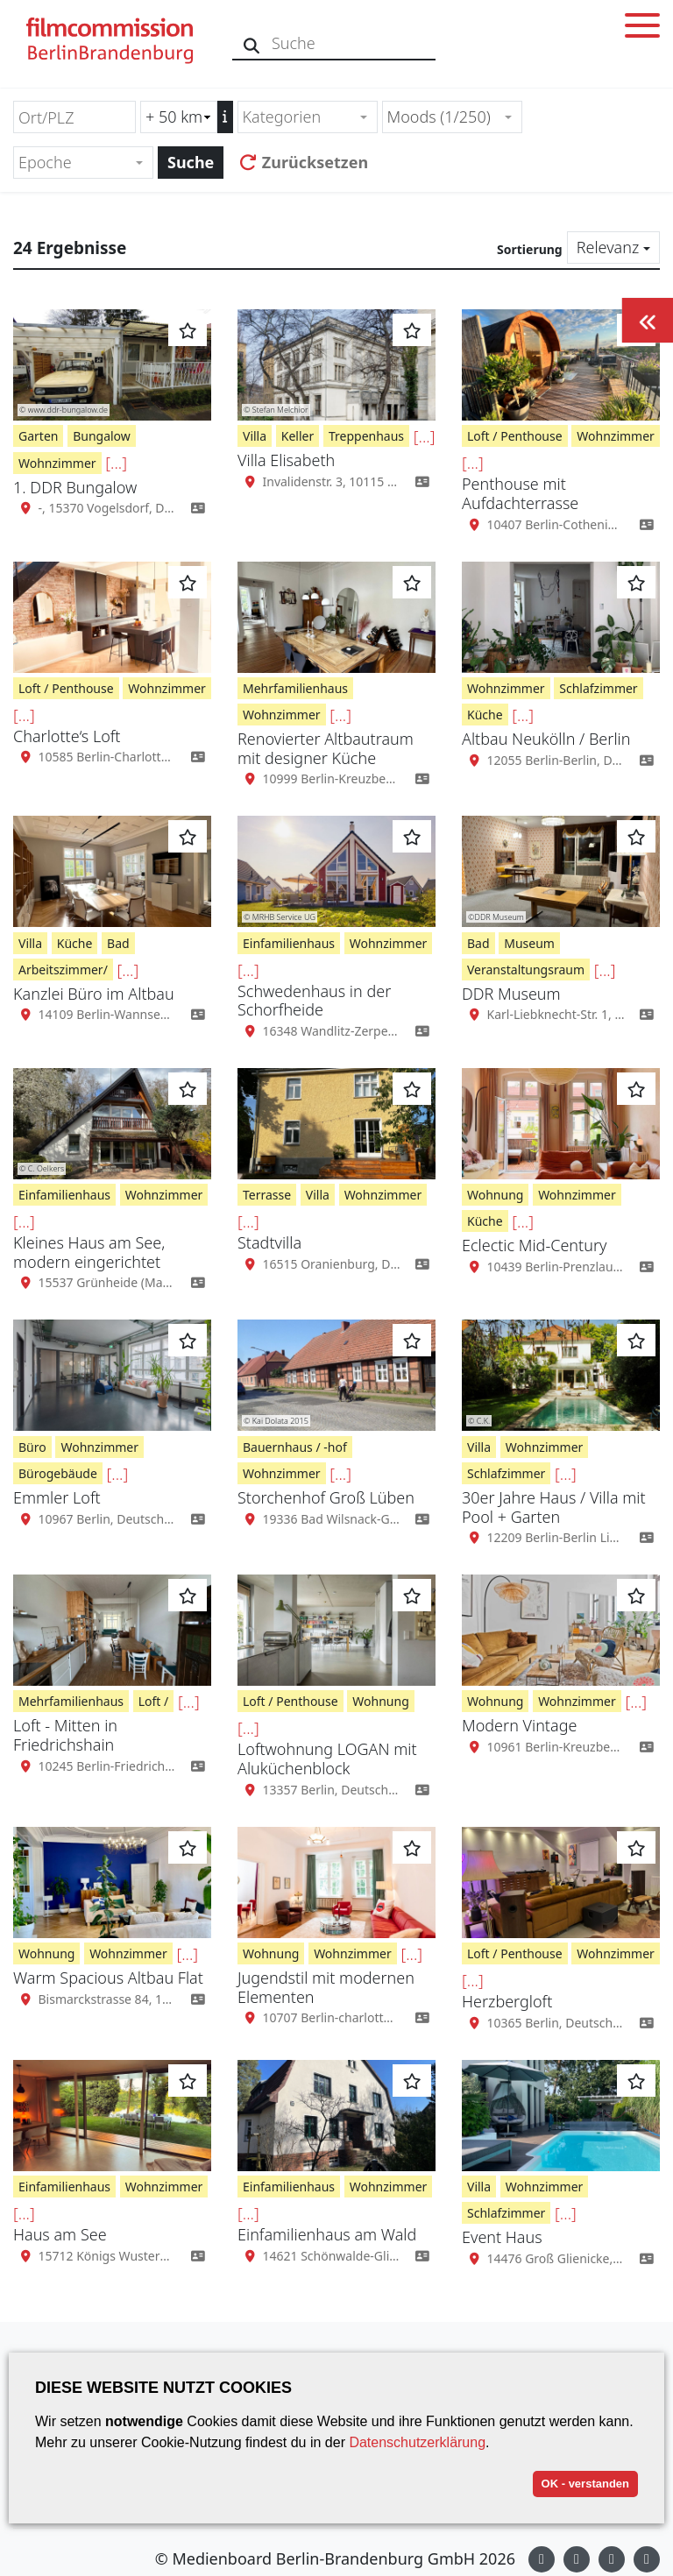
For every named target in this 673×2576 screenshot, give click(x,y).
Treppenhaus (366, 436)
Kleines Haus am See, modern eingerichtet (89, 1252)
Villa (254, 436)
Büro (32, 1447)
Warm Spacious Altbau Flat (108, 1977)
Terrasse (267, 1194)
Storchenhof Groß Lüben (325, 1497)
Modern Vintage (519, 1725)
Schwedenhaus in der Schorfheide (314, 1000)
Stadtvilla (269, 1242)
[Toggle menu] (642, 28)
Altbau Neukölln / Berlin (546, 738)
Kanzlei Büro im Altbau (93, 993)
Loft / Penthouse (515, 436)
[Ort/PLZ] (74, 117)
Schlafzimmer (598, 688)
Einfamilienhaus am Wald (326, 2234)
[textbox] (300, 117)
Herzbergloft (507, 2001)
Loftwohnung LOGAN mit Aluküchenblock (327, 1758)
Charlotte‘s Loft (67, 736)
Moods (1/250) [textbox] (439, 116)
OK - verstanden (585, 2483)
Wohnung (495, 1194)
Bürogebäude (57, 1473)
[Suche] (252, 43)
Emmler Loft (57, 1497)
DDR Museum (511, 993)
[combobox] (307, 117)
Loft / (153, 1701)
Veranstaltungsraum (525, 969)
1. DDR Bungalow (75, 487)
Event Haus (502, 2236)
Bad (118, 943)
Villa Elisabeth (286, 460)
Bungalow (102, 436)
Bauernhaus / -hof (295, 1447)
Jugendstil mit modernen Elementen (325, 1987)
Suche (190, 162)
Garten (38, 436)
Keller (297, 436)
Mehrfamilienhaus (295, 688)
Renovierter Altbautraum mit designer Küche (325, 748)
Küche (485, 714)
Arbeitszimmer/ (63, 969)
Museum (529, 943)
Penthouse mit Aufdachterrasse (520, 493)
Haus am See (60, 2234)
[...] (116, 462)
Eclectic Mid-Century (534, 1245)
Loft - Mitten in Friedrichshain (65, 1735)
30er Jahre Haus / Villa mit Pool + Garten (554, 1507)
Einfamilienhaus (289, 943)
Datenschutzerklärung (417, 2442)
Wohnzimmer (57, 463)
